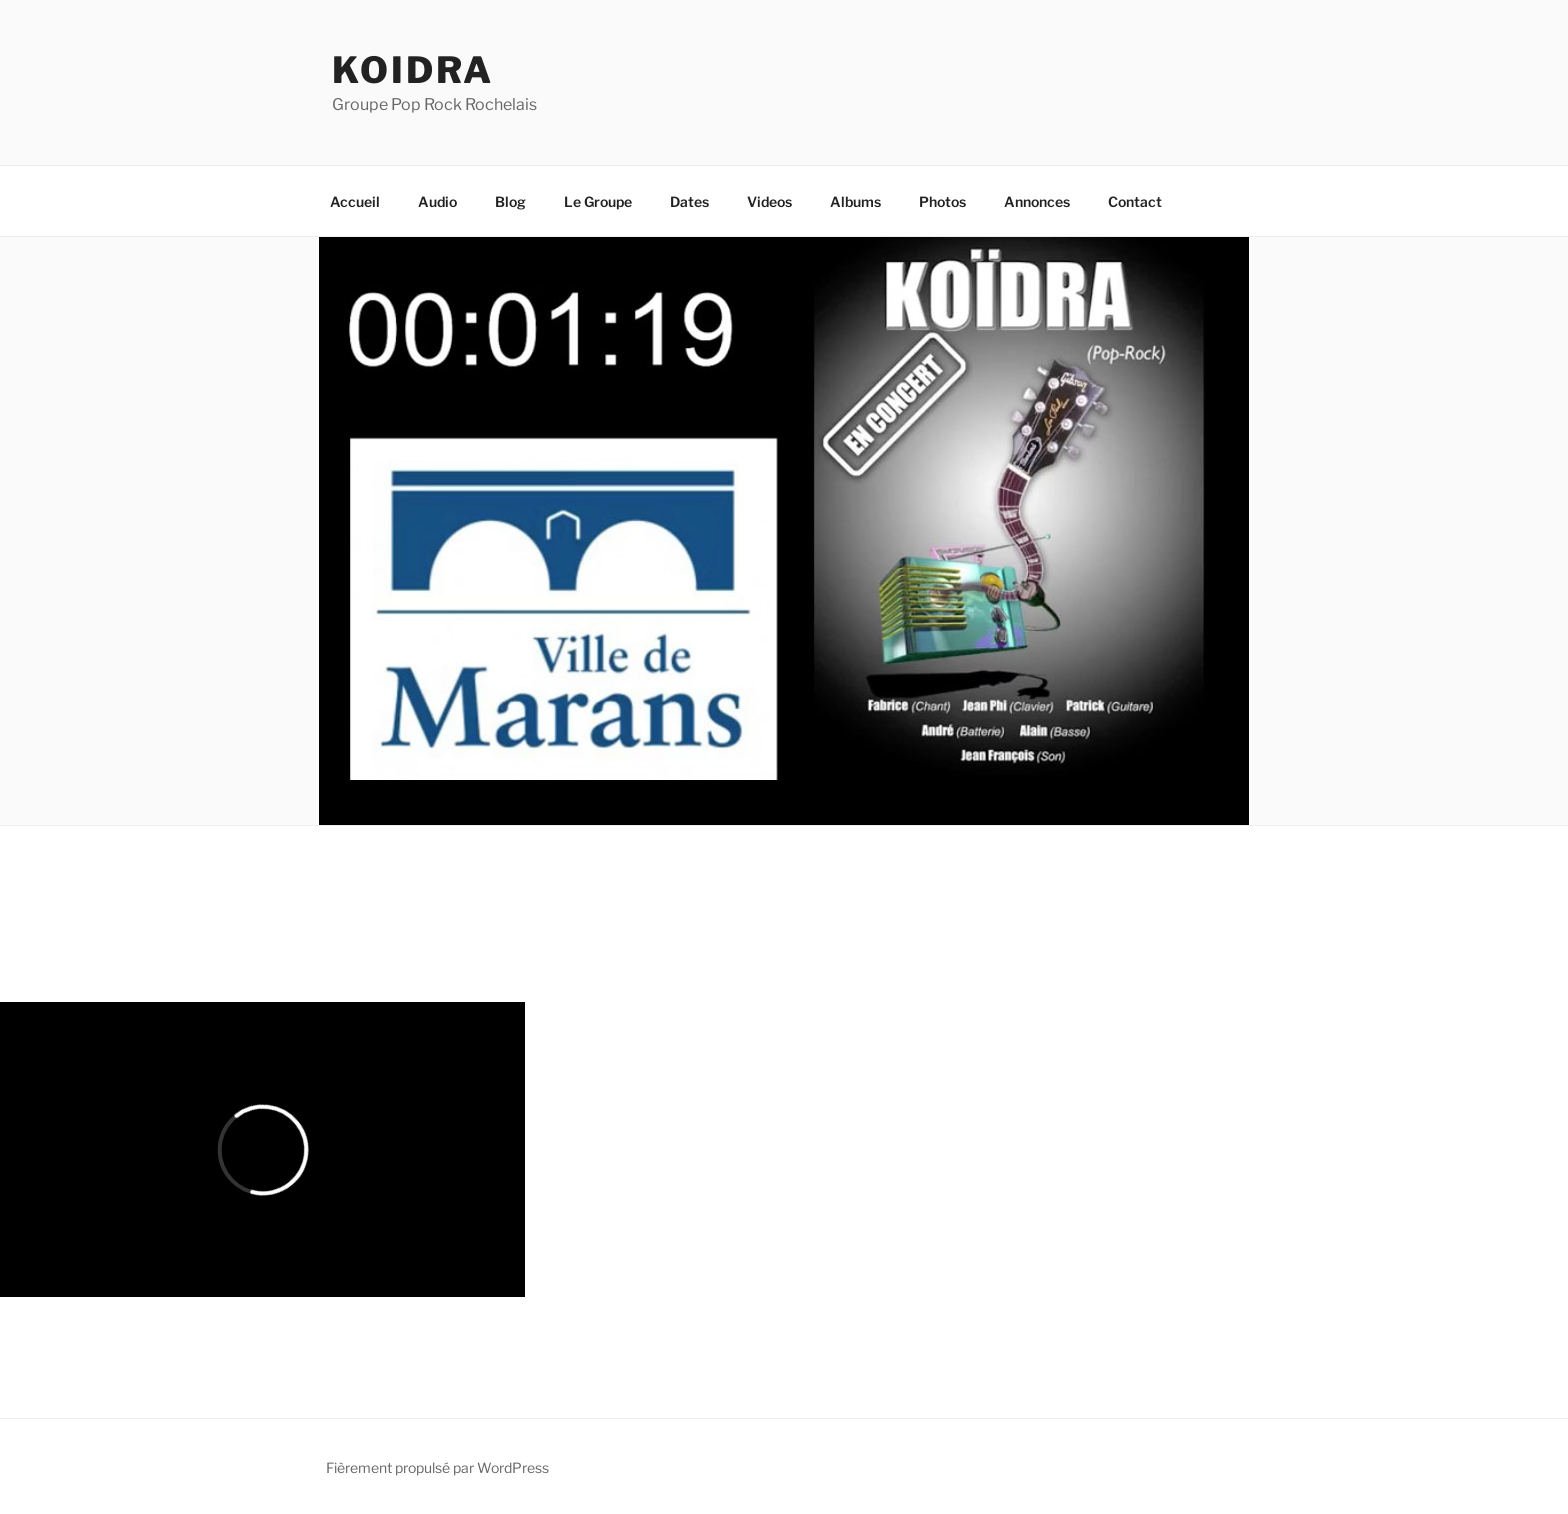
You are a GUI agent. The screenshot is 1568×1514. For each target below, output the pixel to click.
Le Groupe (598, 201)
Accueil (355, 201)
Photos (942, 201)
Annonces (1037, 201)
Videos (769, 201)
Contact (1135, 201)
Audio (437, 201)
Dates (689, 201)
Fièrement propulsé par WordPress (437, 1467)
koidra (413, 70)
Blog (510, 201)
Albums (855, 201)
